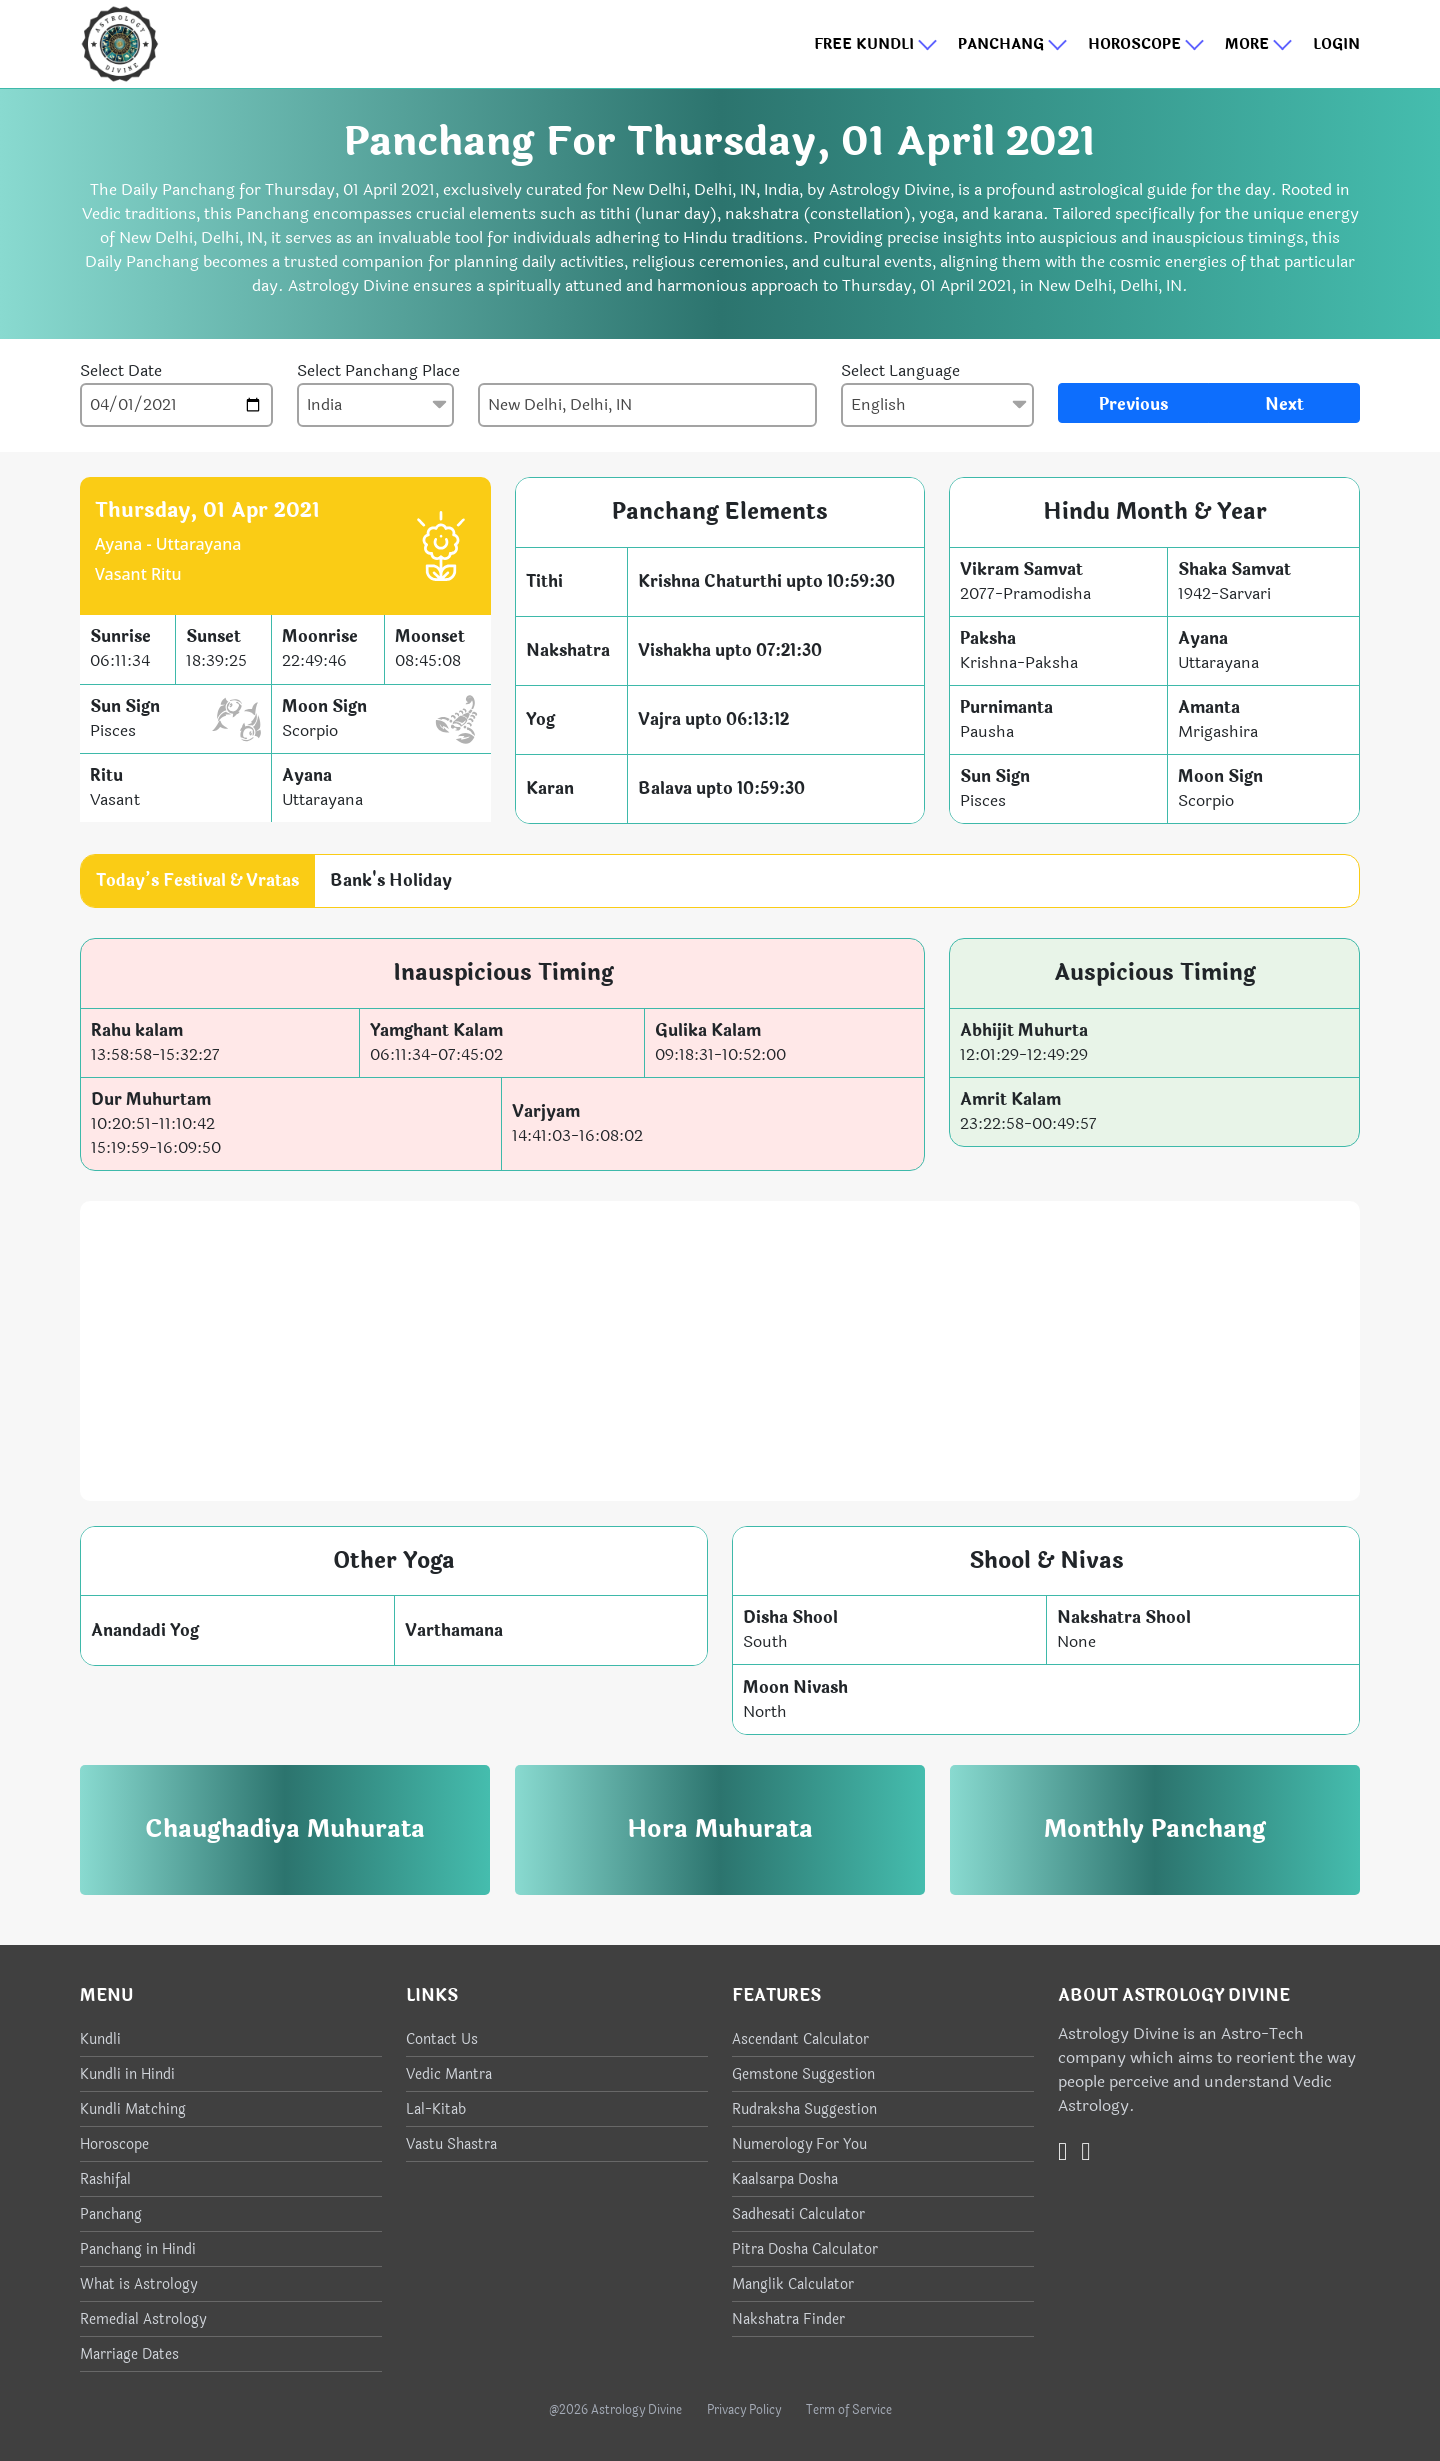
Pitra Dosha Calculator (805, 2249)
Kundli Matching (133, 2109)
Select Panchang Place (378, 371)
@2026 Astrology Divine (615, 2410)
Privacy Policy (744, 2410)
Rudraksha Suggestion (804, 2109)
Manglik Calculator (793, 2284)
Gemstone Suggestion (803, 2074)
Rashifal (105, 2179)
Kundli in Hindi (127, 2074)
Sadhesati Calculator (798, 2214)
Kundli (100, 2039)
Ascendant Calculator (800, 2039)
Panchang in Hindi (138, 2249)
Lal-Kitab (436, 2109)
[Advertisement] (720, 1351)
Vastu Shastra (451, 2144)
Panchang (1013, 44)
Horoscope (1146, 44)
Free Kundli (876, 44)
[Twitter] (1062, 2152)
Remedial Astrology (143, 2319)
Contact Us (442, 2039)
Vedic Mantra (449, 2074)
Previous (1133, 404)
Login (1336, 44)
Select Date (121, 371)
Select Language (900, 371)
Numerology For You (799, 2144)
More (1259, 44)
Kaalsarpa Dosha (785, 2179)
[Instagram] (1085, 2152)
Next (1284, 404)
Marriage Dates (129, 2354)
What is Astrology (138, 2284)
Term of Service (849, 2410)
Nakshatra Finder (788, 2319)
